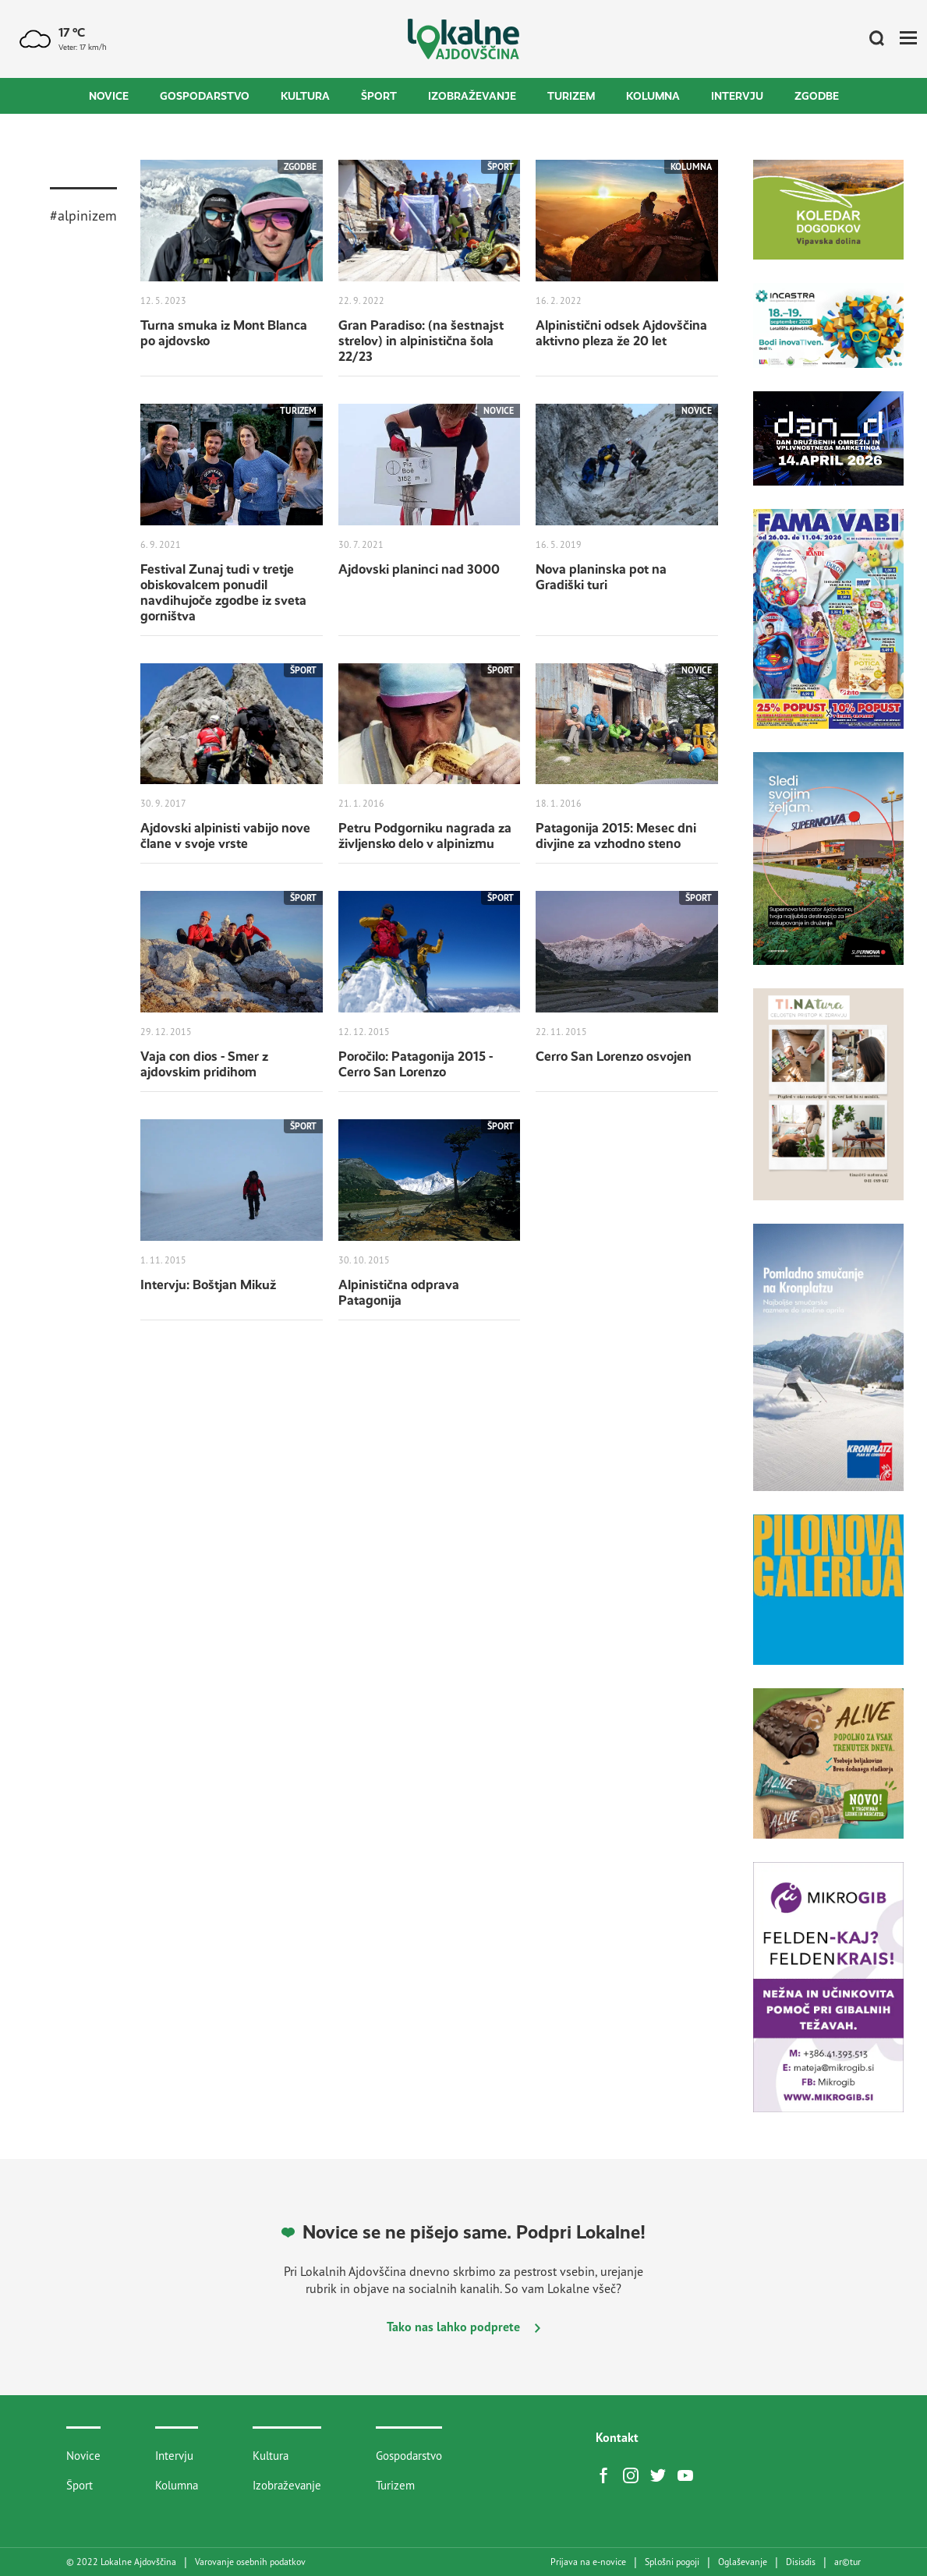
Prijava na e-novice (588, 2562)
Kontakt (617, 2437)
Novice (109, 96)
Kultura (305, 96)
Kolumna (653, 96)
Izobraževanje (472, 96)
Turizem (571, 96)
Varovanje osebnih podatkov (250, 2562)
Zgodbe (816, 96)
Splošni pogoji (672, 2562)
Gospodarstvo (204, 96)
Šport (379, 96)
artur (847, 2562)
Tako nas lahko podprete (463, 2326)
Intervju (737, 96)
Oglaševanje (742, 2562)
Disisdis (801, 2562)
